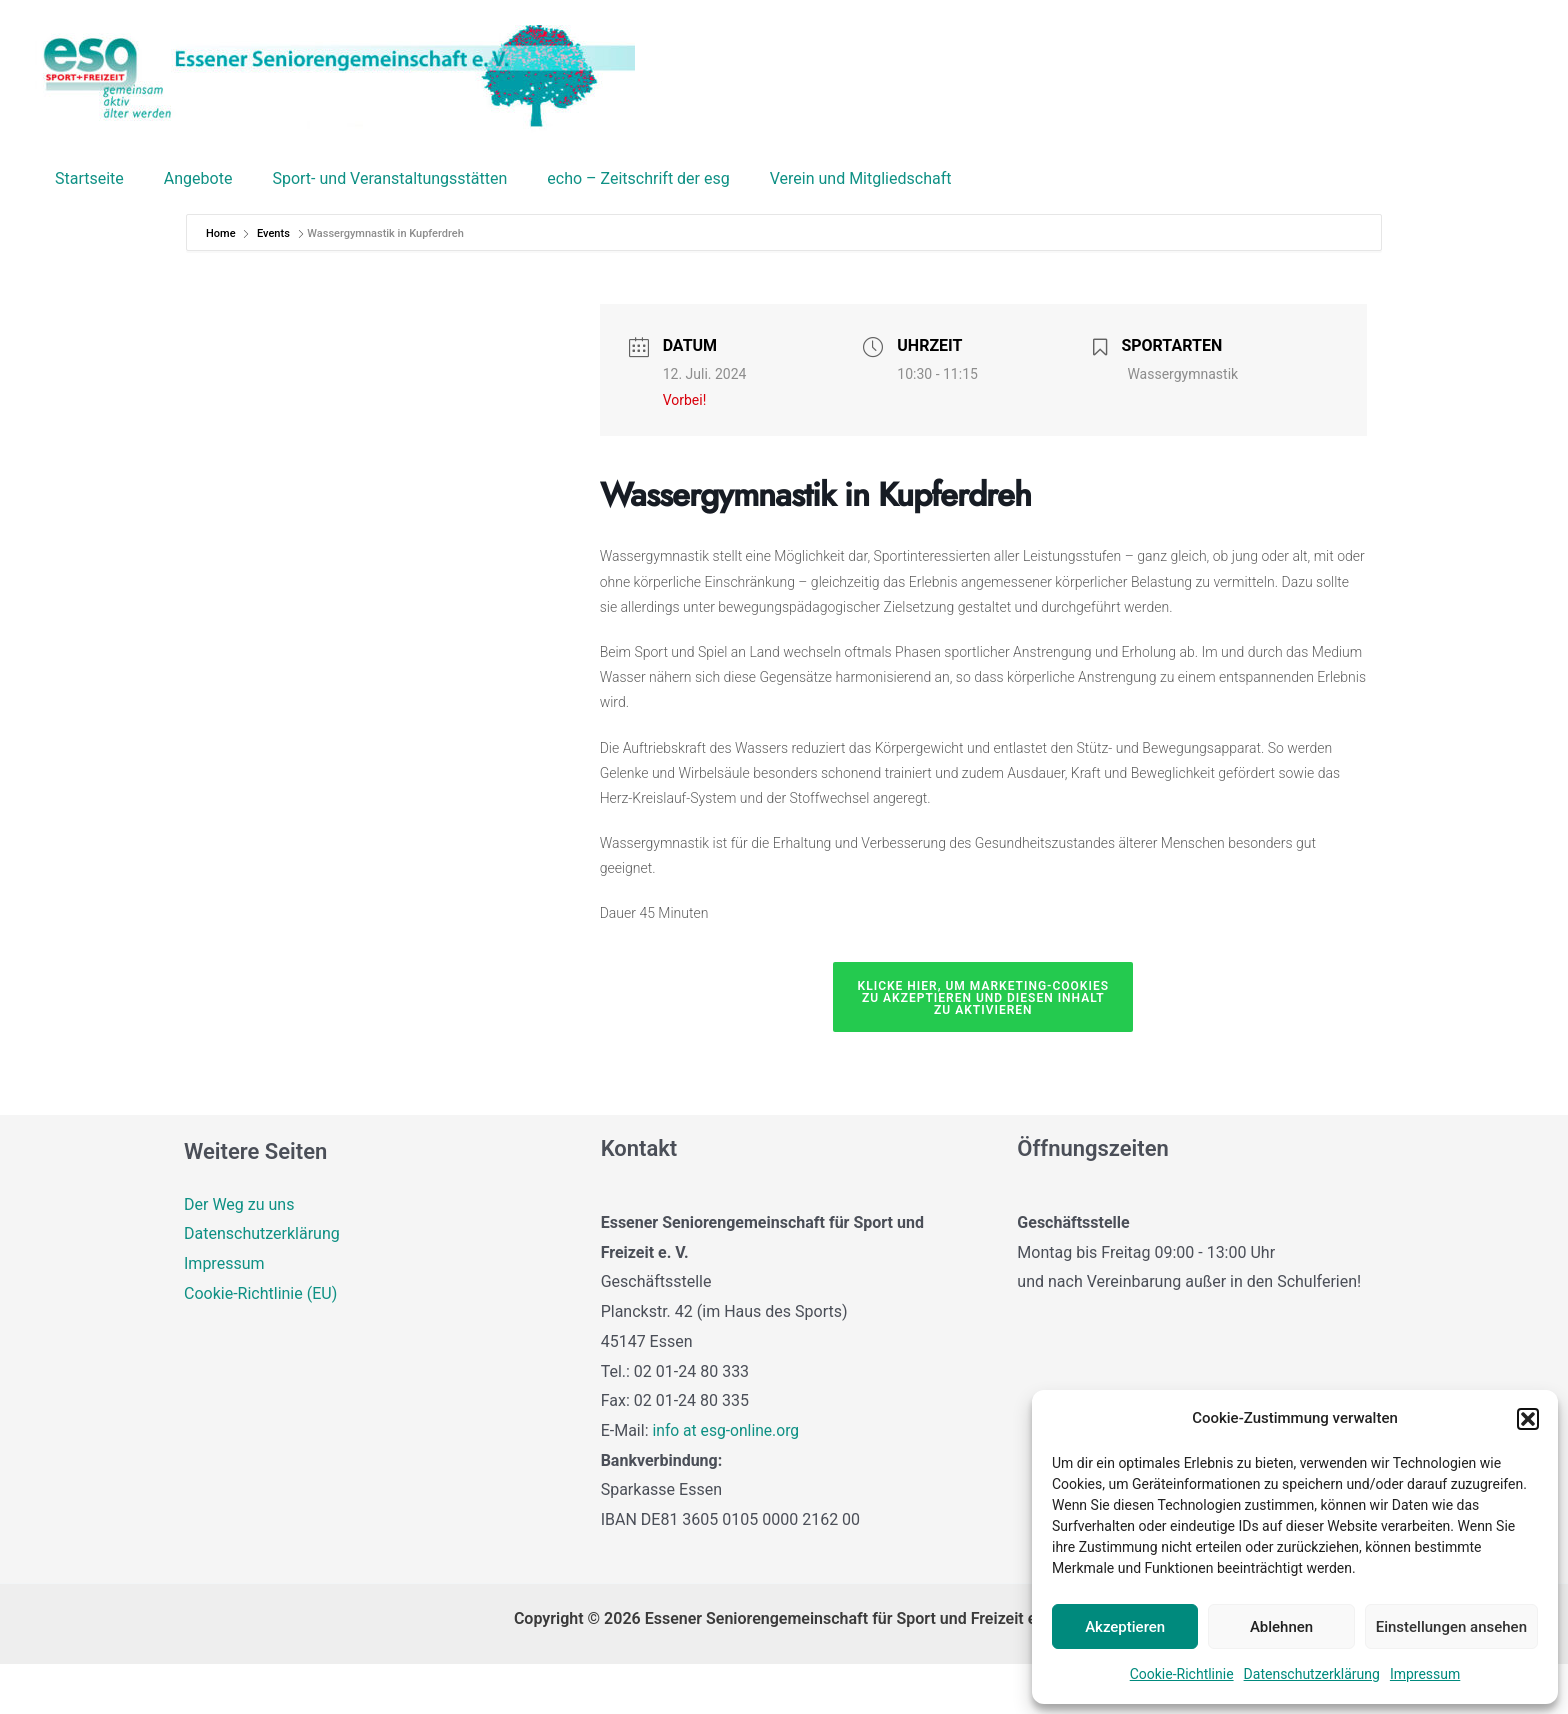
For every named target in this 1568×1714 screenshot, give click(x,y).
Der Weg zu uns (239, 1254)
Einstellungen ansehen (1451, 1627)
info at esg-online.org (727, 1480)
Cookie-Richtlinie (1182, 1674)
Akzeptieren (1125, 1627)
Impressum (1425, 1674)
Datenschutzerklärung (1312, 1674)
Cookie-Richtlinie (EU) (260, 1343)
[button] (1528, 1419)
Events (273, 283)
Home (222, 283)
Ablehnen (1281, 1627)
